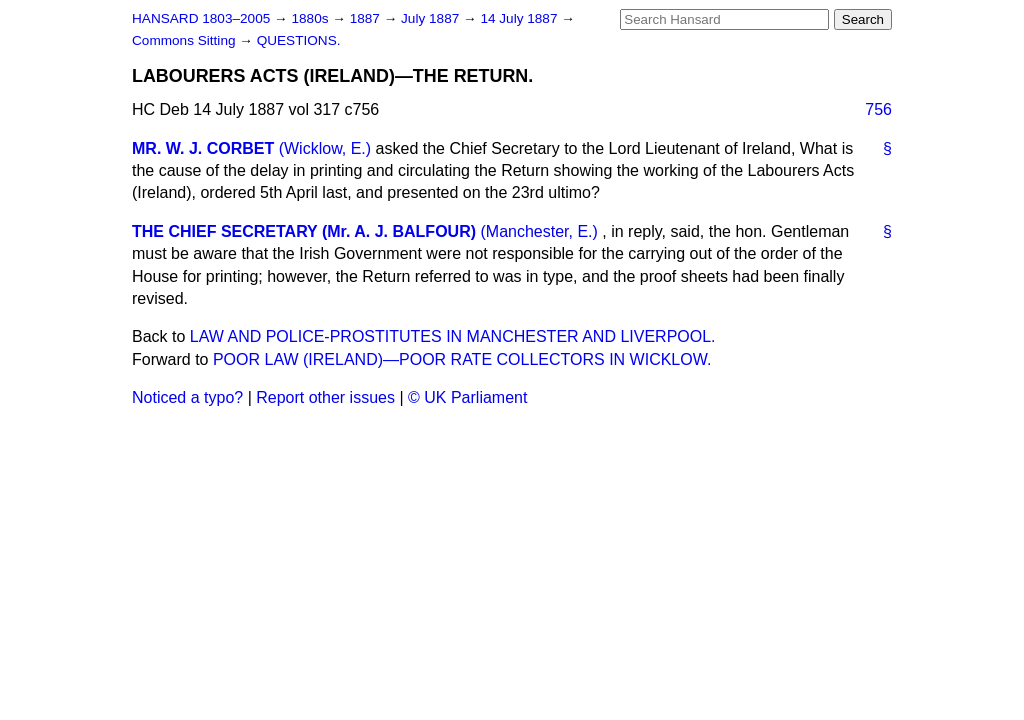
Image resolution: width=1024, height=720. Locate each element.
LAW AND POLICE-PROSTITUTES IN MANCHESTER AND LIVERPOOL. (453, 336)
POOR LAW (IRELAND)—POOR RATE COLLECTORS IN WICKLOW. (462, 359)
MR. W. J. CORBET (203, 148)
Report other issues (325, 397)
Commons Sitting (185, 40)
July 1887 (432, 18)
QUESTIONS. (299, 40)
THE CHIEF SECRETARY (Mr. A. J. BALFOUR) (304, 231)
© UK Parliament (467, 397)
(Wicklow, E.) (325, 148)
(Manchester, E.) (538, 231)
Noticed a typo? (187, 397)
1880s (311, 18)
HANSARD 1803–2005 (201, 18)
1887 (367, 18)
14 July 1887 (520, 18)
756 (878, 109)
